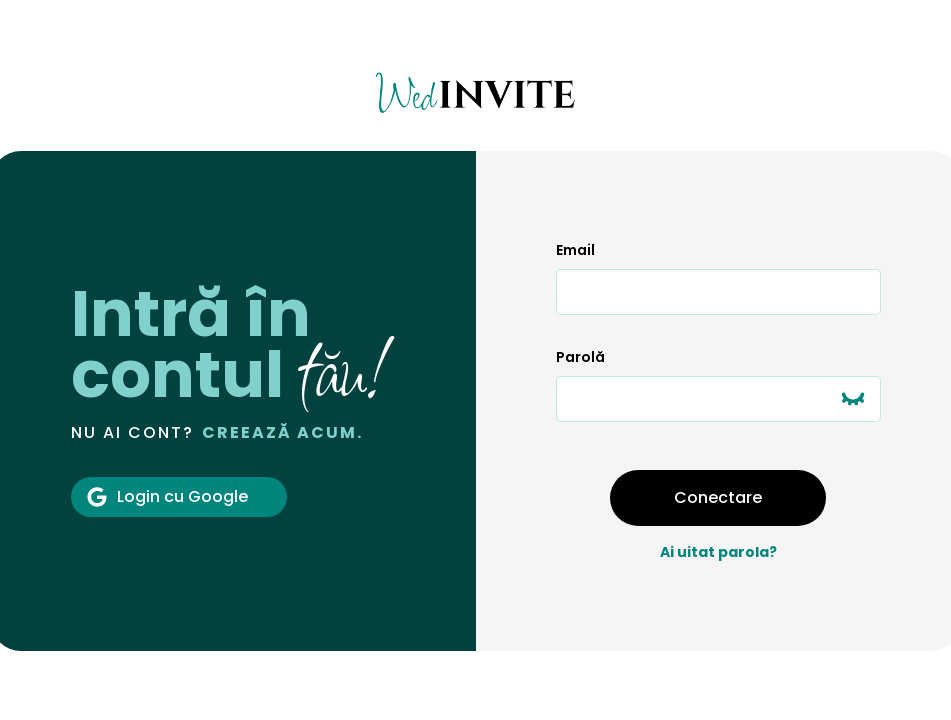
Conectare (718, 497)
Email (575, 250)
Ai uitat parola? (718, 552)
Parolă (580, 357)
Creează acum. (282, 432)
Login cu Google (167, 496)
